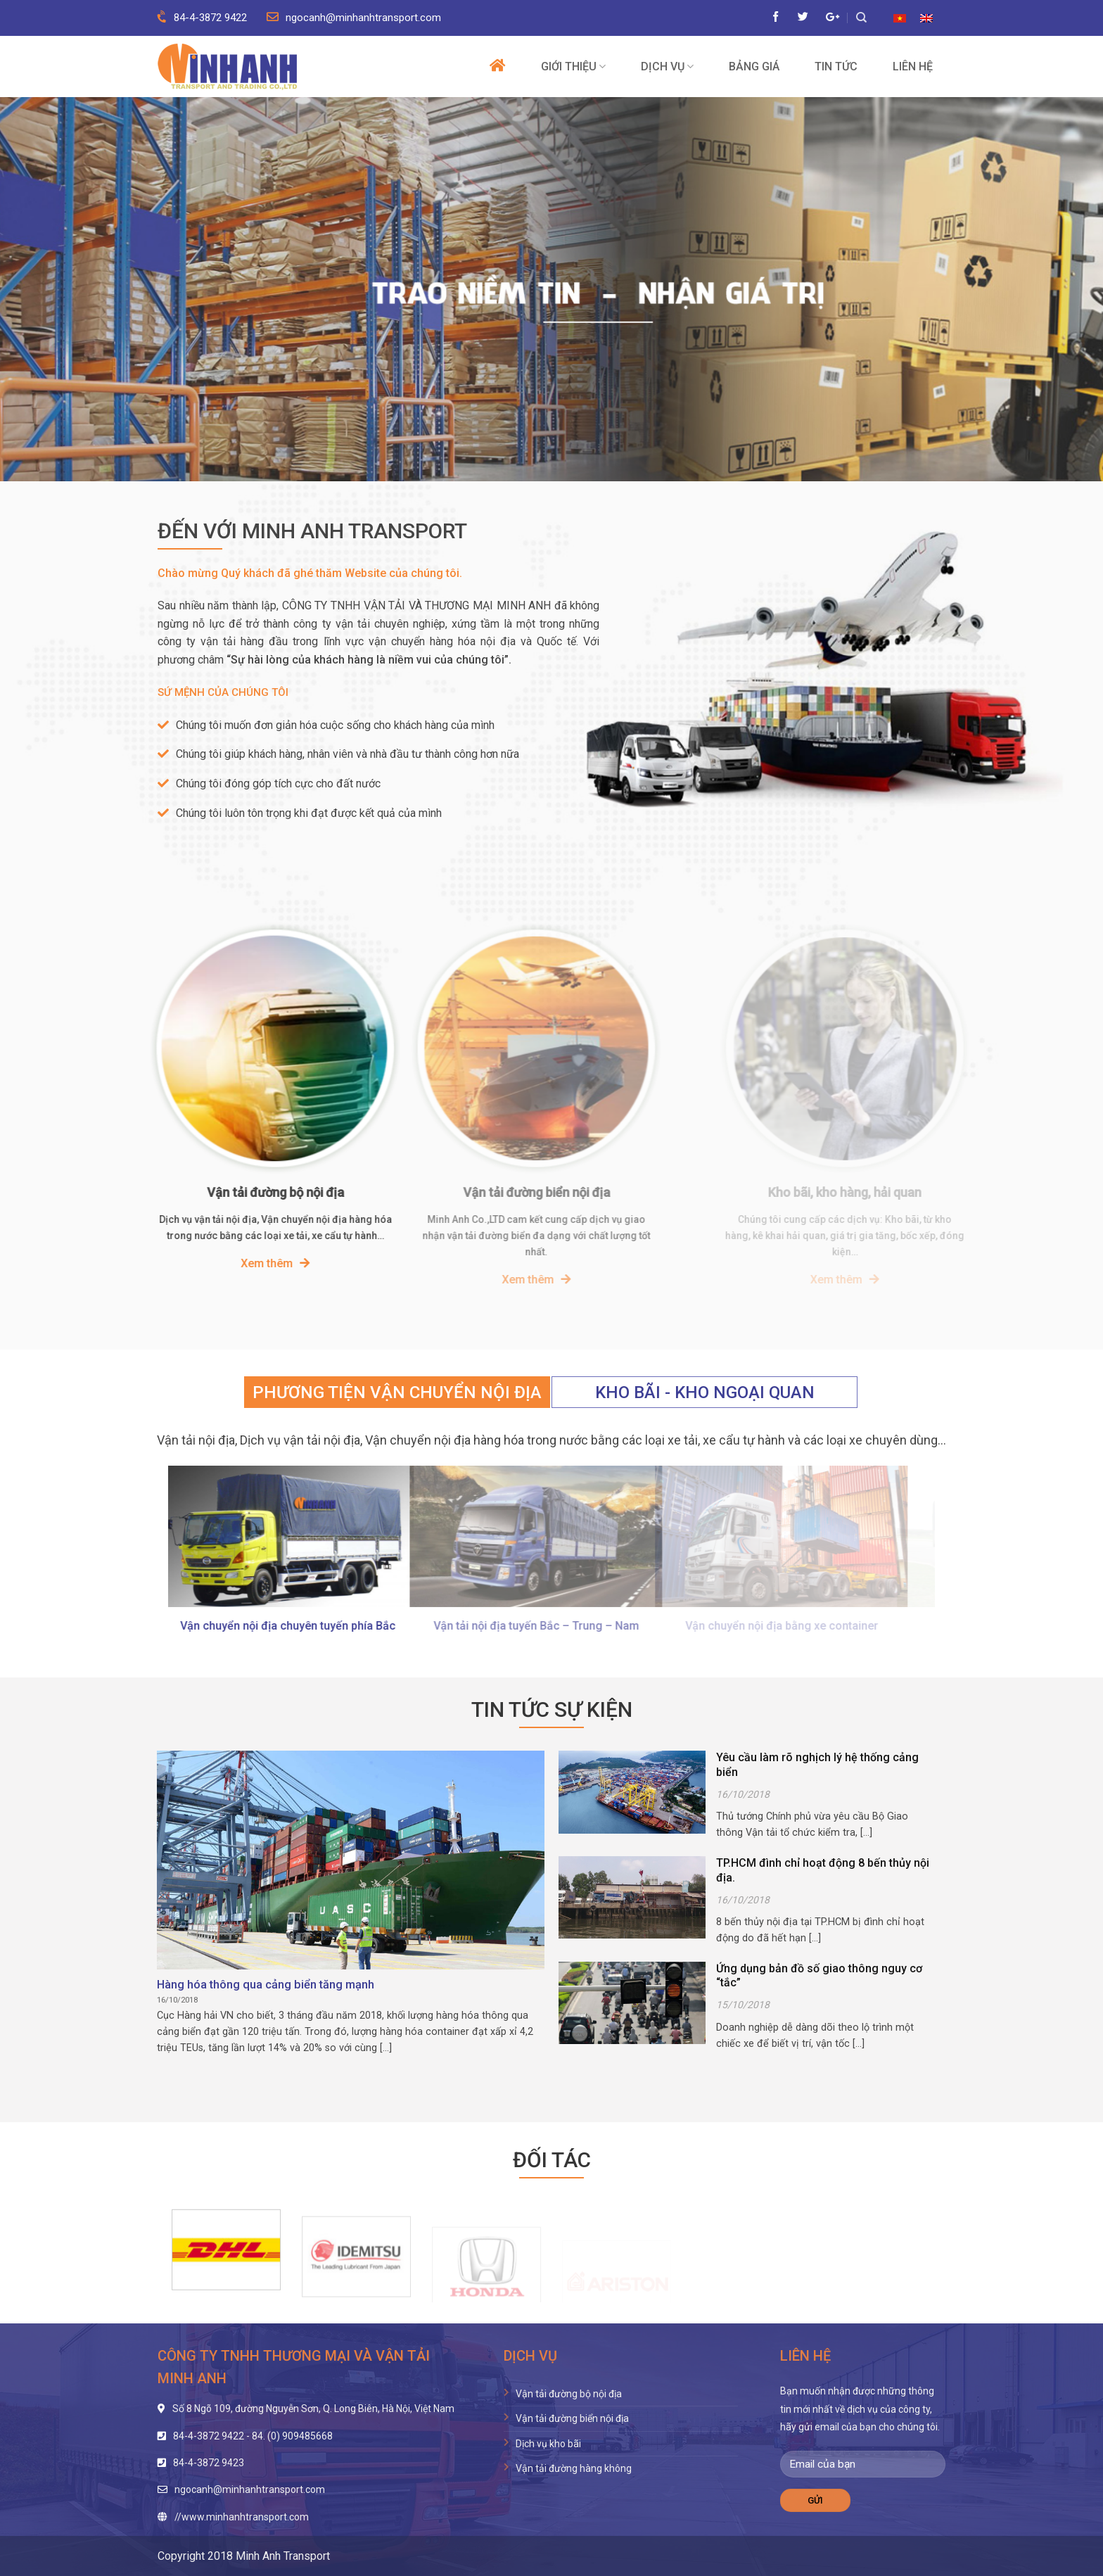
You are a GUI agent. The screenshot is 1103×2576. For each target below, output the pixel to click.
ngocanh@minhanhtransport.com (354, 17)
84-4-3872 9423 (208, 2462)
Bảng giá (754, 66)
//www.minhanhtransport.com (241, 2517)
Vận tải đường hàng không (574, 2468)
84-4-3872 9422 (202, 17)
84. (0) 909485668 (292, 2436)
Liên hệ (913, 66)
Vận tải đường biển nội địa (572, 2418)
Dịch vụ (667, 66)
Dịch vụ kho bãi (548, 2443)
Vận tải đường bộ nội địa (569, 2393)
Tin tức (836, 66)
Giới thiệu (573, 66)
